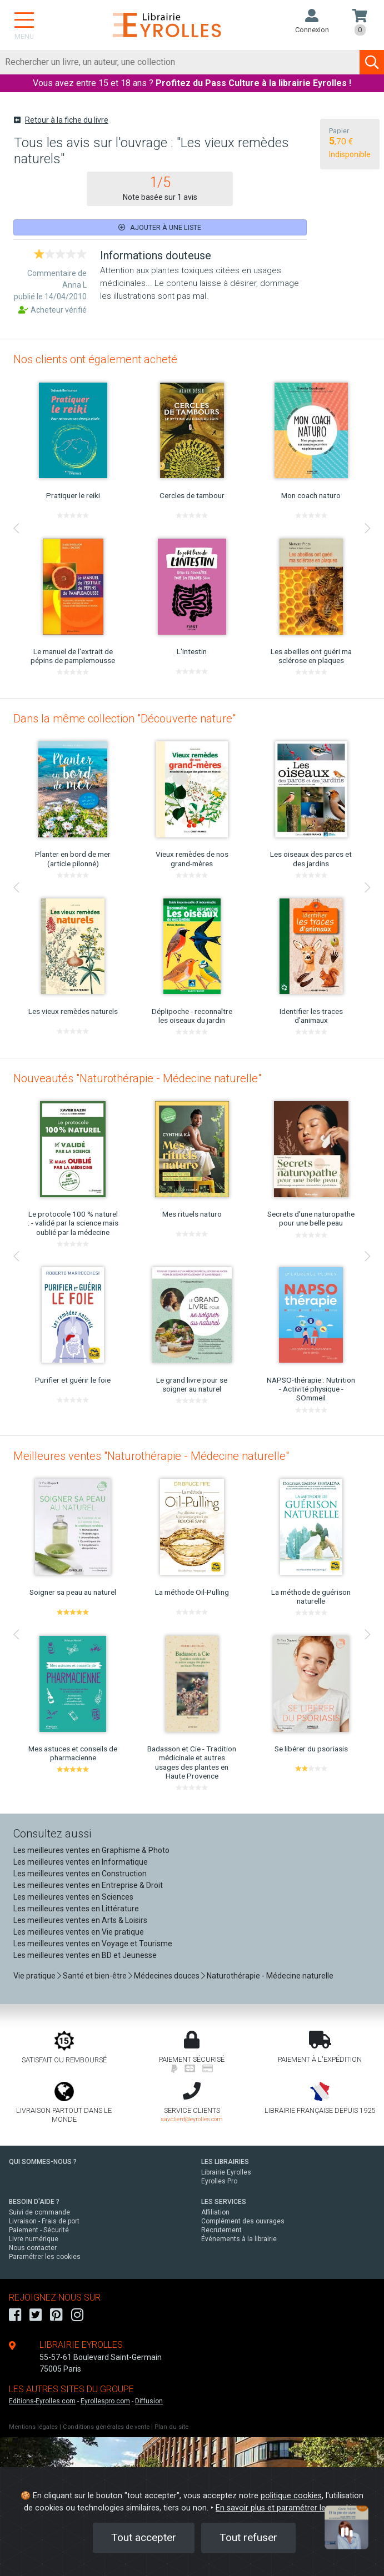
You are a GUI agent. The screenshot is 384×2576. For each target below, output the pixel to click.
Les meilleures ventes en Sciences (73, 1896)
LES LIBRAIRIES (225, 2162)
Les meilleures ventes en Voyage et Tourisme (92, 1943)
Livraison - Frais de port (44, 2221)
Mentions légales (33, 2427)
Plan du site (171, 2427)
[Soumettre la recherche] (372, 62)
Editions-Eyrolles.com (42, 2401)
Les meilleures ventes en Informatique (80, 1861)
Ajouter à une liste (159, 227)
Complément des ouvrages (243, 2221)
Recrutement (221, 2230)
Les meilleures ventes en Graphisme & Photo (91, 1850)
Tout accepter (143, 2537)
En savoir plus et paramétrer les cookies (288, 2508)
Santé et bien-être (95, 1975)
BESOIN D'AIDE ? (34, 2202)
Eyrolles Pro (219, 2181)
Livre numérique (33, 2239)
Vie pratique (34, 1975)
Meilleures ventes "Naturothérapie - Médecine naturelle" (151, 1456)
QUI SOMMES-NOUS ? (43, 2162)
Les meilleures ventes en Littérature (76, 1908)
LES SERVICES (223, 2202)
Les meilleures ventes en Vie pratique (78, 1931)
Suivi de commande (39, 2212)
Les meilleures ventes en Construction (80, 1873)
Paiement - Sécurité (39, 2230)
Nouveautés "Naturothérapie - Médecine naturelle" (137, 1078)
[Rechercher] (180, 62)
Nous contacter (33, 2248)
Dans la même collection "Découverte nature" (124, 718)
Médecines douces (167, 1975)
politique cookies (291, 2495)
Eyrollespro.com (105, 2401)
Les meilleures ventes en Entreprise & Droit (88, 1885)
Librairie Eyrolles (226, 2172)
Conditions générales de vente (106, 2427)
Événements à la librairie (239, 2239)
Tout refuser (248, 2537)
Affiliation (215, 2212)
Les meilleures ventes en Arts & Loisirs (80, 1920)
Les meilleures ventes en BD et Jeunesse (85, 1955)
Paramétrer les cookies (45, 2257)
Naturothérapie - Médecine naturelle (270, 1975)
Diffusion (149, 2401)
